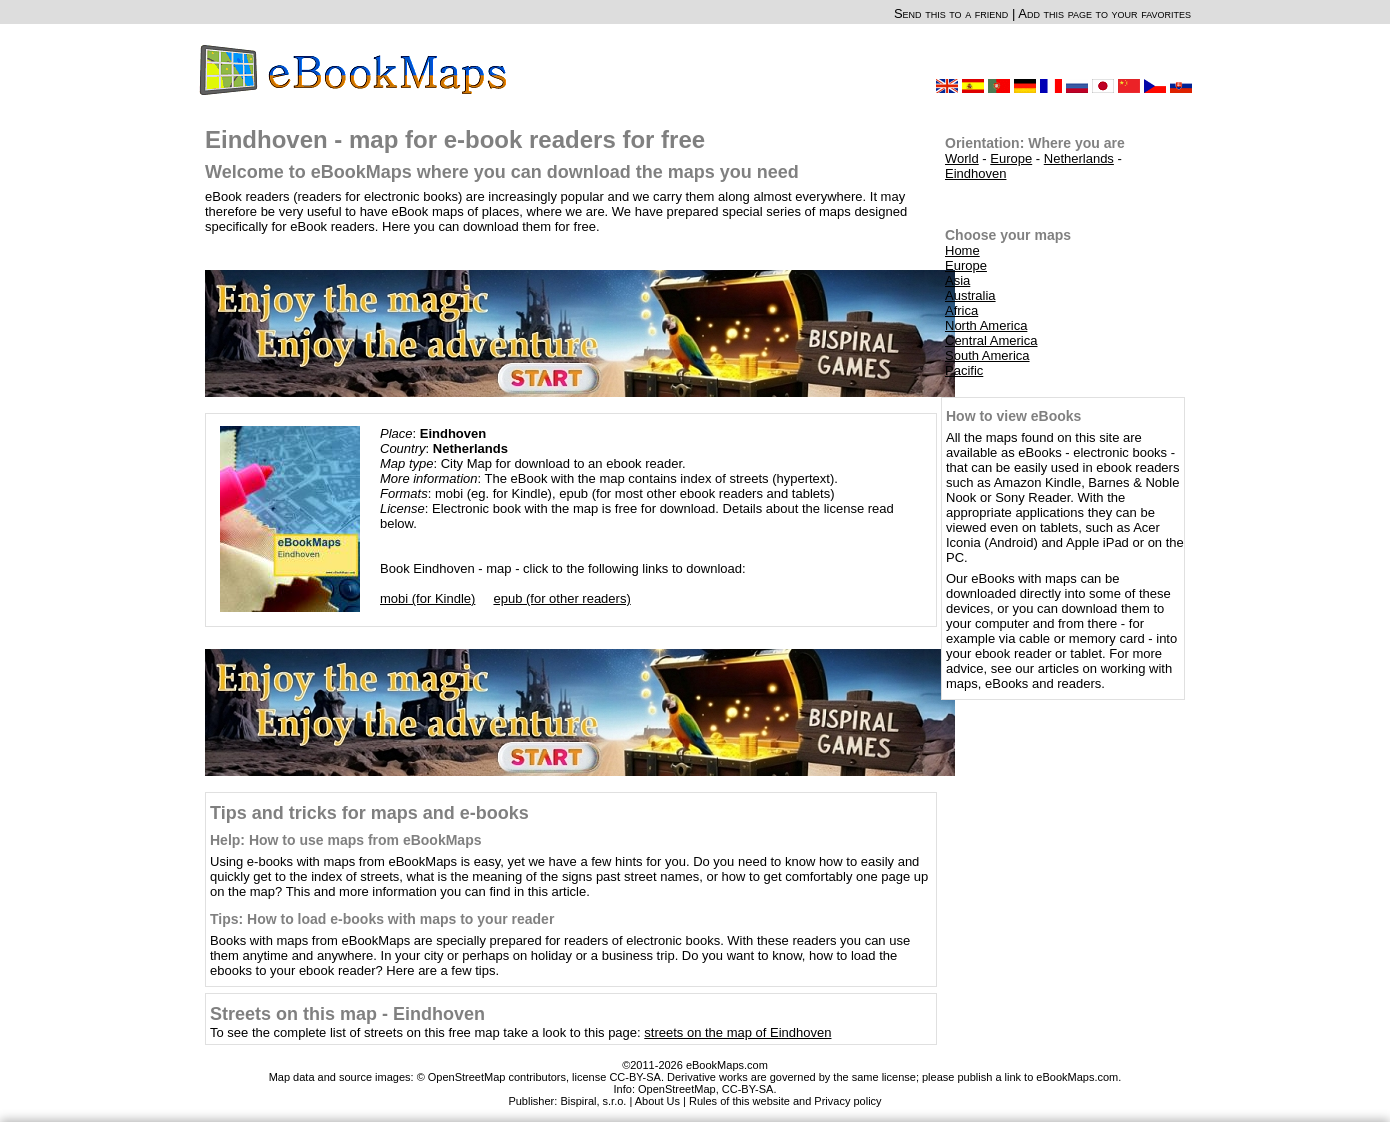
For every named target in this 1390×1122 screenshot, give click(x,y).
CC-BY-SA (748, 1089)
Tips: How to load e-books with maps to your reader (382, 919)
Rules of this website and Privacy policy (785, 1101)
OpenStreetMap (677, 1089)
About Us (657, 1101)
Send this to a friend (951, 13)
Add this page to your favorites (1104, 13)
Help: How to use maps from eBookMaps (345, 840)
